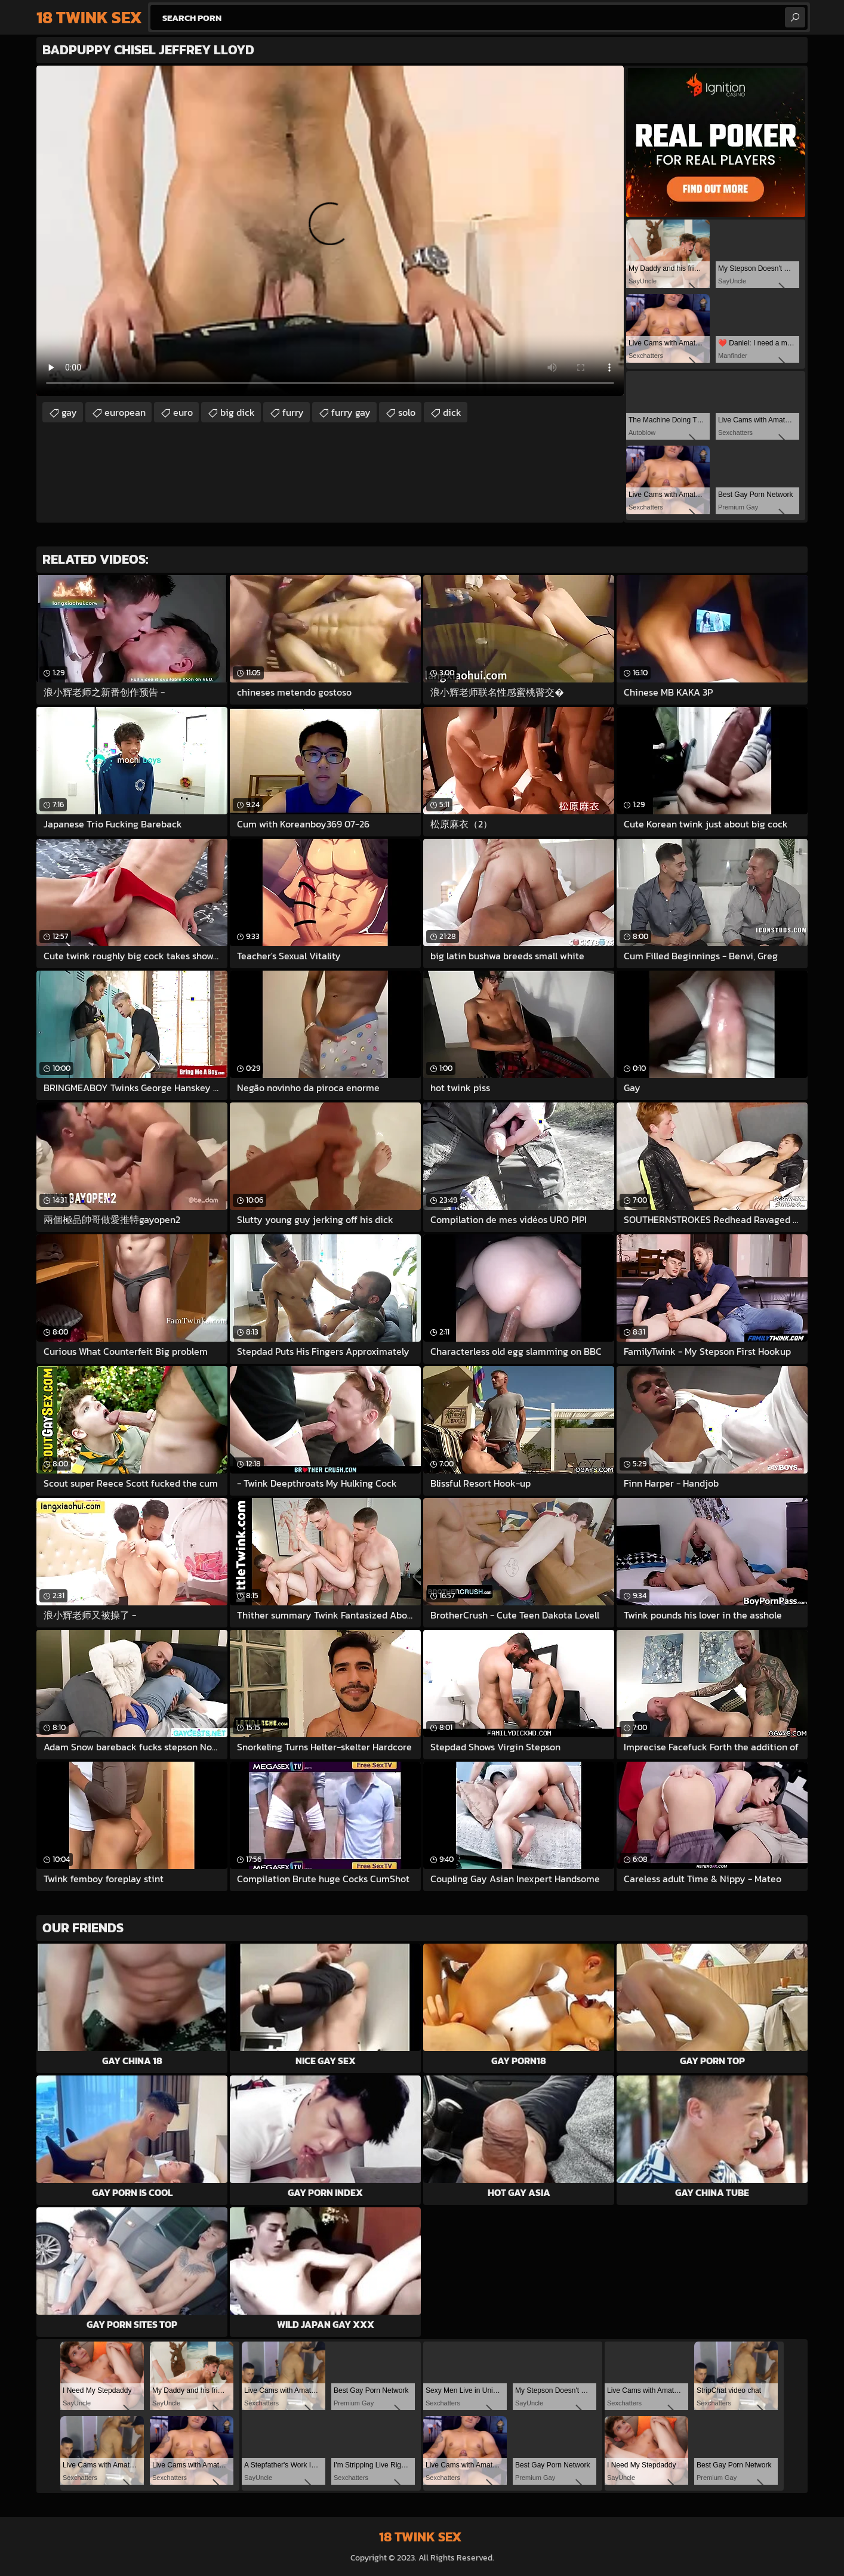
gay (69, 412)
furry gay (351, 412)
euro (183, 412)
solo (406, 412)
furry (293, 412)
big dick (237, 412)
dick (452, 412)
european (125, 412)
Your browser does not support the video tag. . (330, 231)
